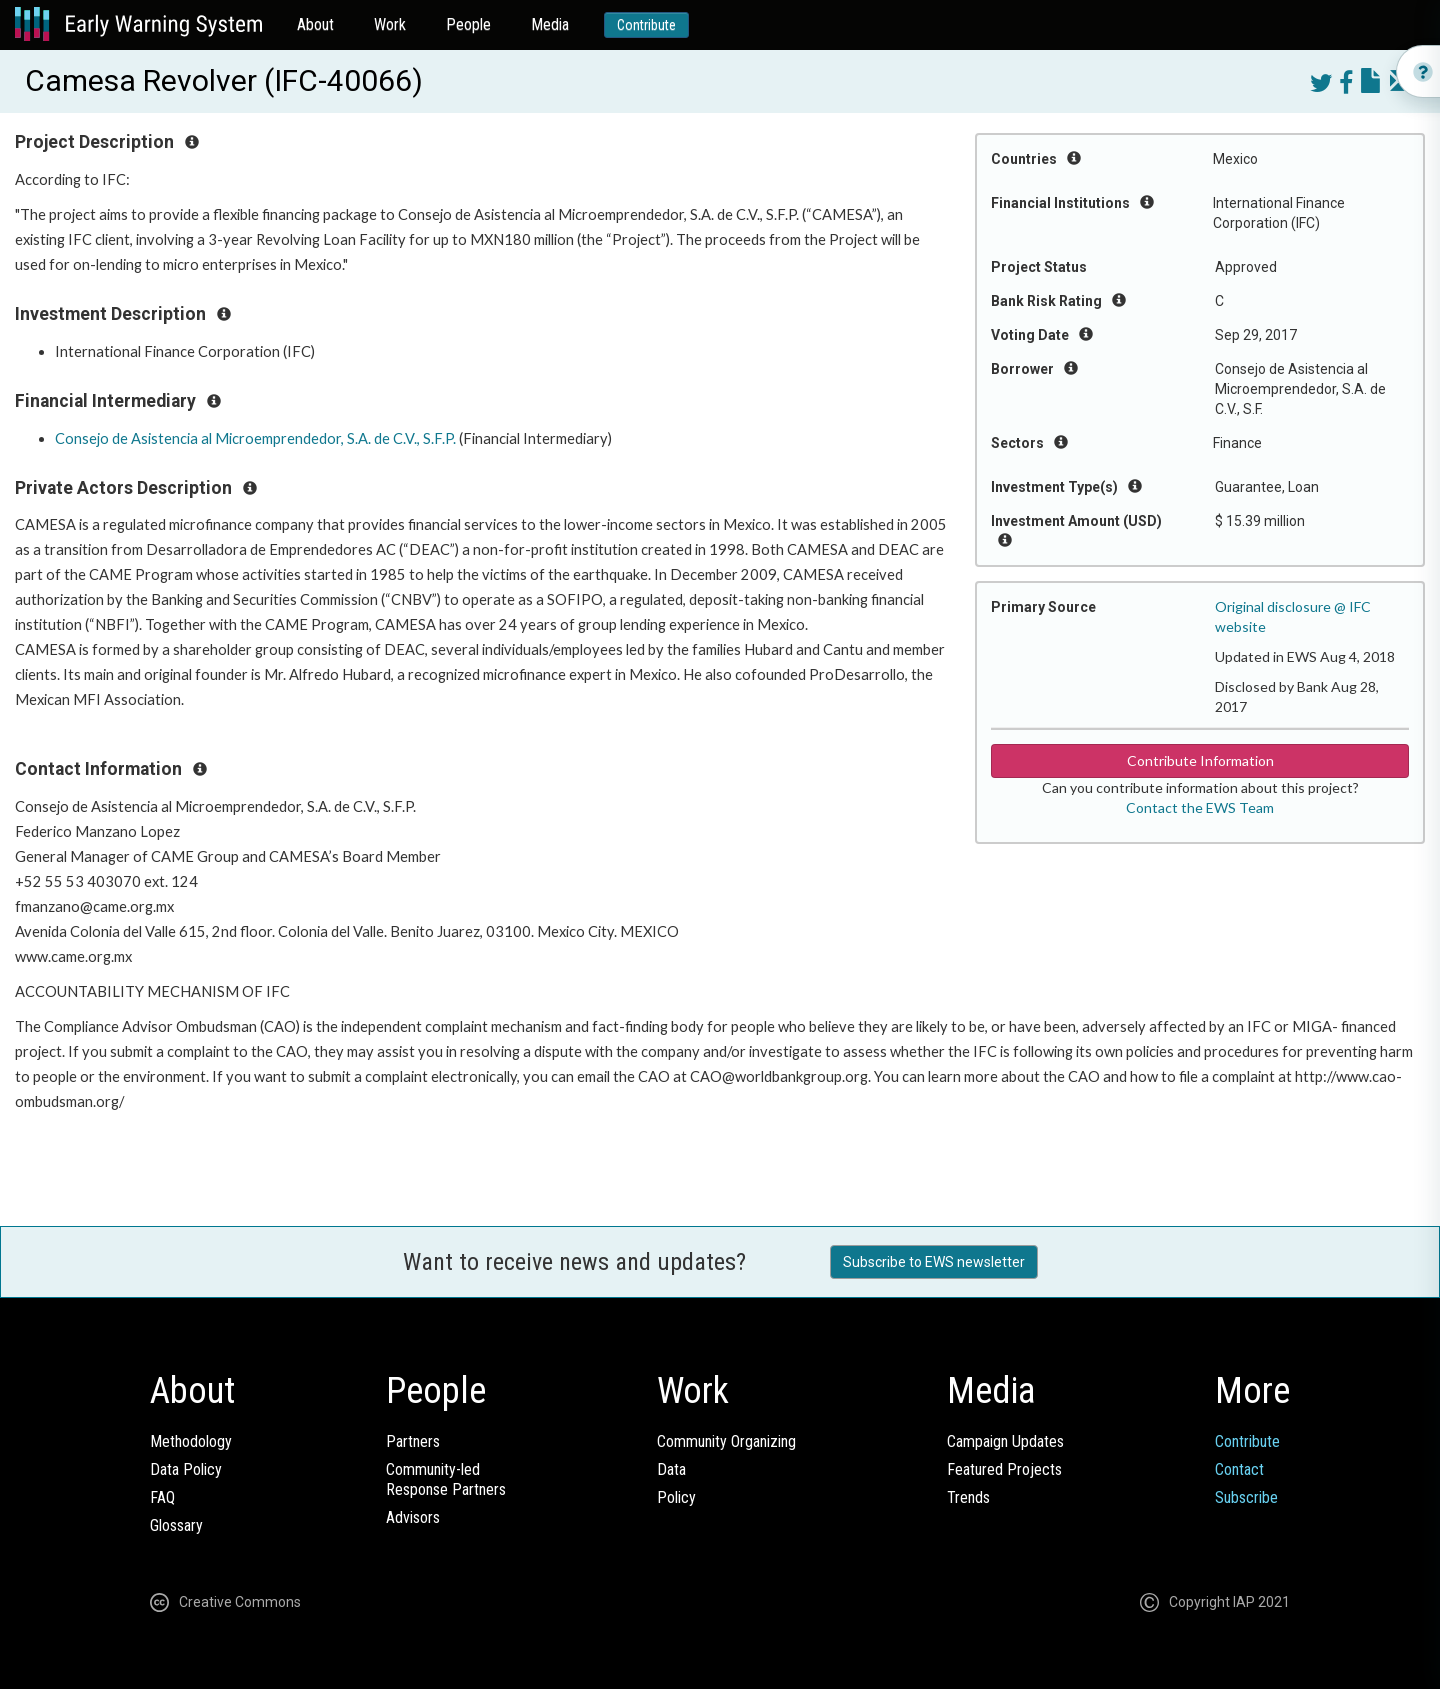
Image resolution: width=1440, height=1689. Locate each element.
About (315, 24)
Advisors (413, 1517)
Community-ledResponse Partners (446, 1479)
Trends (968, 1497)
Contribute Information (1200, 760)
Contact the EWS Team (1200, 807)
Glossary (176, 1525)
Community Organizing (726, 1441)
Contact (1239, 1469)
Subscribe (1246, 1497)
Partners (413, 1441)
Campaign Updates (1005, 1441)
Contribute (646, 25)
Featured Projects (1004, 1469)
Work (390, 24)
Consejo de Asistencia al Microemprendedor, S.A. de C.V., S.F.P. (255, 438)
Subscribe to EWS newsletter (934, 1262)
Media (550, 24)
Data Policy (186, 1469)
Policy (676, 1497)
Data (671, 1469)
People (468, 24)
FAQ (162, 1497)
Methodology (191, 1441)
